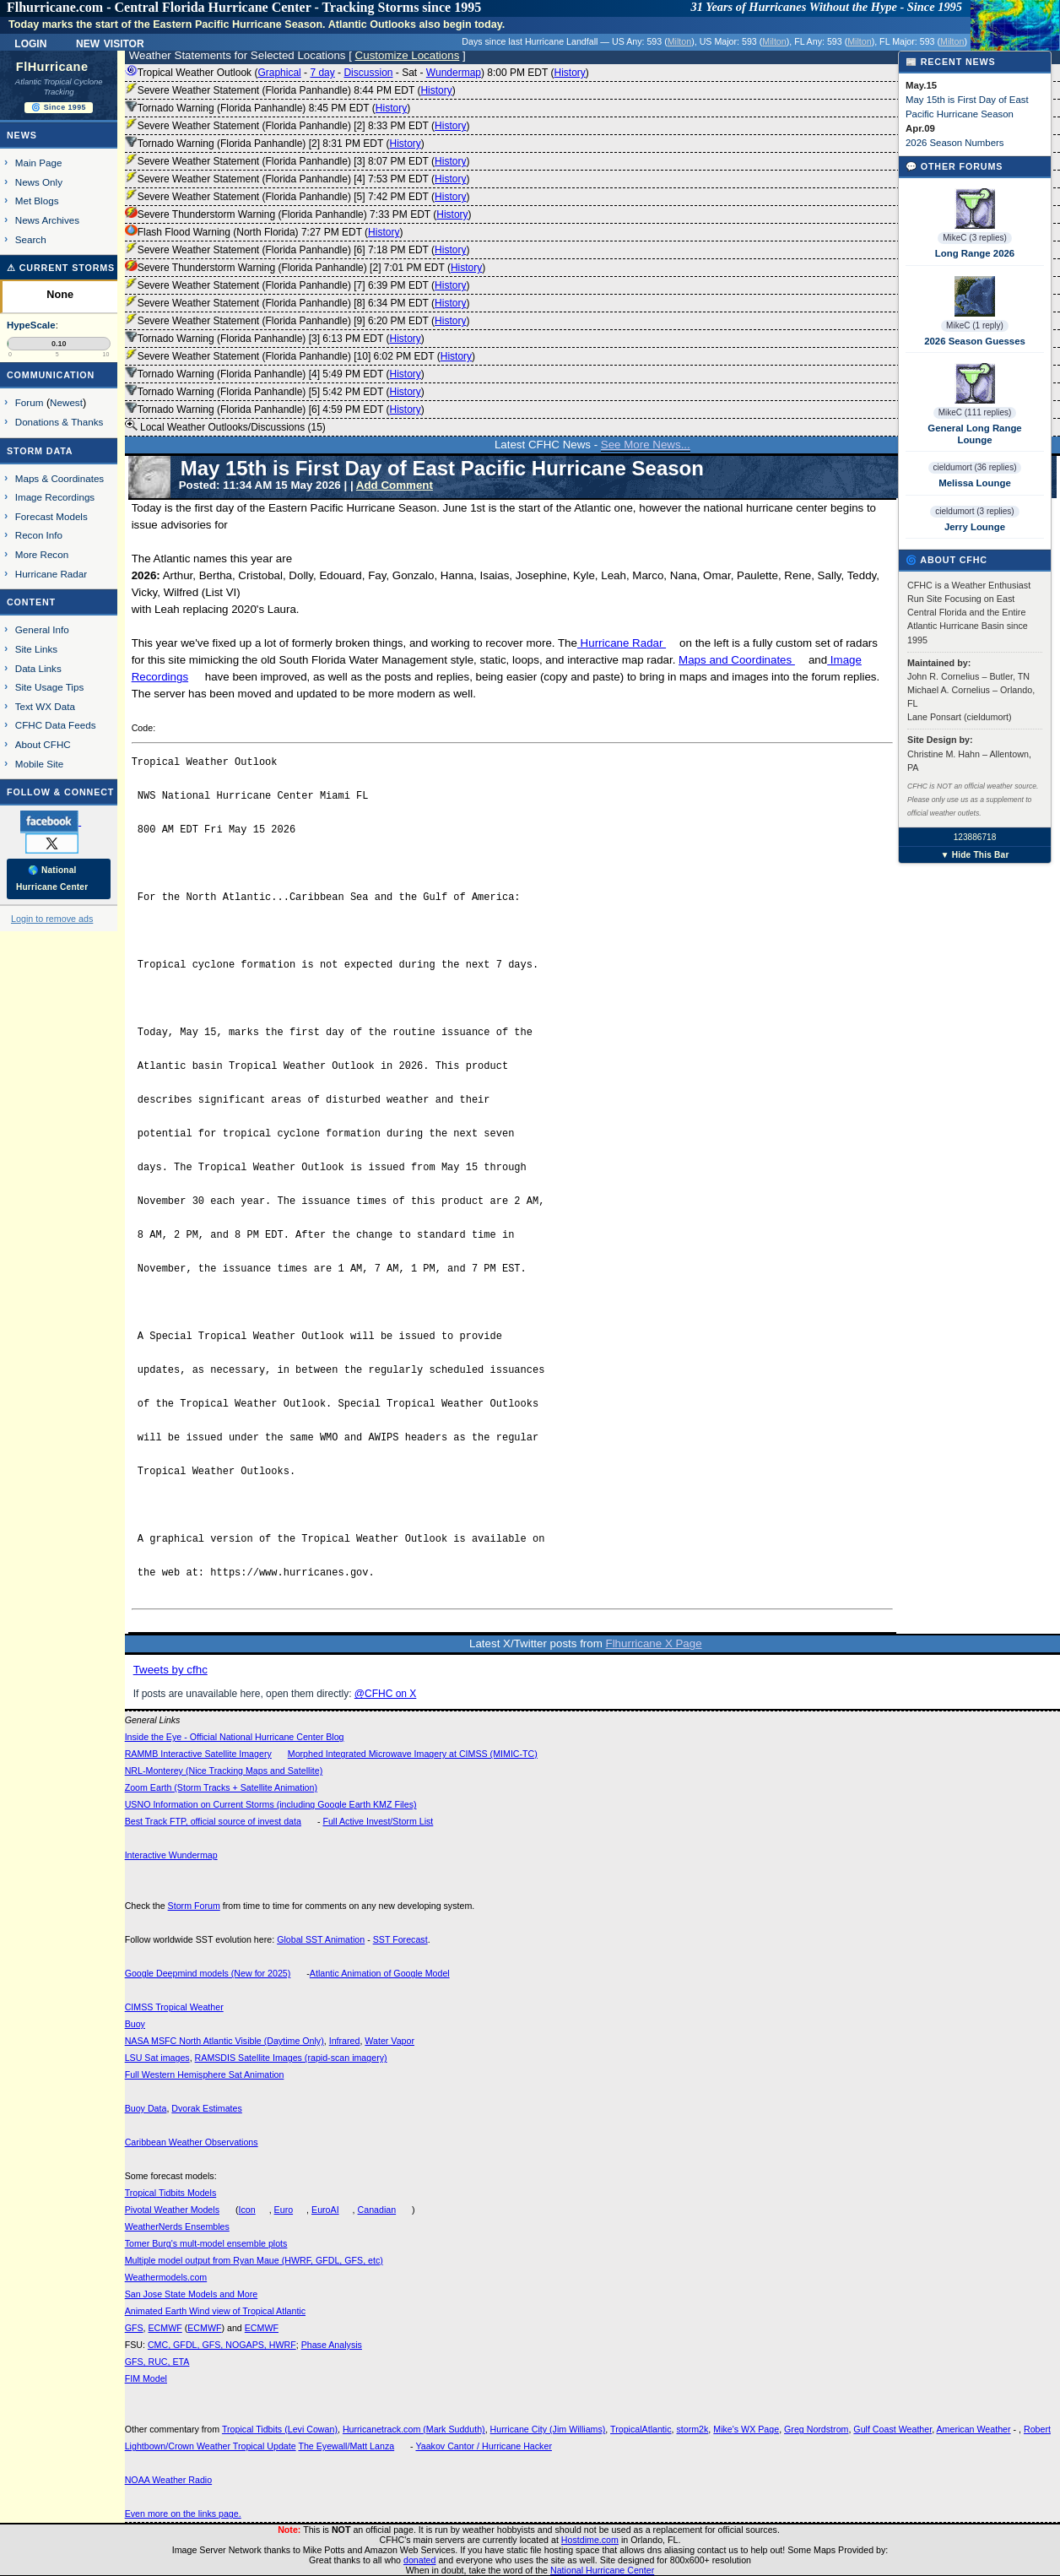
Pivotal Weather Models (172, 2210)
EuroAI (325, 2210)
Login (30, 42)
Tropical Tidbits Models (171, 2193)
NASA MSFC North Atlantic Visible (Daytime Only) (224, 2041)
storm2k (692, 2429)
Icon (247, 2210)
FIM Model (146, 2378)
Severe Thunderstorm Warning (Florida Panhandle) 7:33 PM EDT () (298, 214)
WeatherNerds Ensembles (177, 2226)
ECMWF (164, 2328)
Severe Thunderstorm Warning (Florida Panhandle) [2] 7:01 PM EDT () (305, 268)
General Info (42, 629)
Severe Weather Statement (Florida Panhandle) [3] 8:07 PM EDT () (297, 161)
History (569, 73)
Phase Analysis (331, 2345)
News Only (38, 181)
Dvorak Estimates (206, 2108)
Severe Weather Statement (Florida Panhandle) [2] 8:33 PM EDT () (297, 126)
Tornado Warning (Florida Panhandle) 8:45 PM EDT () (267, 108)
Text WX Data (45, 706)
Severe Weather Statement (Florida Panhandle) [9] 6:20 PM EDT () (297, 321)
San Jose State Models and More (191, 2294)
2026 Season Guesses (974, 341)
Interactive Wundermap (171, 1855)
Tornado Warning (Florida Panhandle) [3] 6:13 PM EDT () (275, 338)
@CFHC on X (385, 1694)
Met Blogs (37, 200)
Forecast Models (51, 516)
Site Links (36, 648)
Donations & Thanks (59, 421)
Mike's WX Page (746, 2429)
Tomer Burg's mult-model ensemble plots (206, 2243)
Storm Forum (194, 1906)
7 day (322, 73)
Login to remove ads (52, 919)
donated (419, 2560)
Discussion (367, 73)
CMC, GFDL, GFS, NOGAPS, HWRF (222, 2345)
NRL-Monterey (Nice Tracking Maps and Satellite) (224, 1770)
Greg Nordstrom (816, 2429)
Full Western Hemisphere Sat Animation (204, 2074)
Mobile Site (39, 763)
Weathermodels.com (166, 2277)
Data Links (38, 668)
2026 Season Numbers (955, 143)
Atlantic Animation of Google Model (380, 1973)
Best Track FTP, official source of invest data (213, 1821)
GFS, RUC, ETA (157, 2361)
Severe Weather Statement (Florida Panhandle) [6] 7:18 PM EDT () (297, 250)
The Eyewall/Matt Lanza (346, 2446)
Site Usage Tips (49, 686)
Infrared (344, 2041)
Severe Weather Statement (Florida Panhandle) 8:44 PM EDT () (290, 90)
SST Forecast (400, 1939)
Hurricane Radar (621, 643)
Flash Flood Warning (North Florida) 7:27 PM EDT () (264, 232)
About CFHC (43, 744)
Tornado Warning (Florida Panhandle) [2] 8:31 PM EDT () (275, 143)
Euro (284, 2210)
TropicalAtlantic (640, 2429)
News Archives (47, 219)
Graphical (278, 73)
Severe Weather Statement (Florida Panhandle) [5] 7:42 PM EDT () (297, 197)
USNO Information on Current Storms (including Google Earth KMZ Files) (271, 1804)
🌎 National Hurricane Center (52, 878)
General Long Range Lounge (974, 434)
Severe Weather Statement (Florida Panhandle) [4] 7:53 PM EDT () (297, 179)
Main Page (38, 162)
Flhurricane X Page (654, 1643)
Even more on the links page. (183, 2513)
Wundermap (453, 73)
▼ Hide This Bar (974, 855)
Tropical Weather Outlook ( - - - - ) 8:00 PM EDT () (357, 73)
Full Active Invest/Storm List (377, 1821)
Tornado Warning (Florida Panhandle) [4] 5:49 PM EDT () (275, 374)
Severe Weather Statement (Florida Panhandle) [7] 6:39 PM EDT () (297, 285)
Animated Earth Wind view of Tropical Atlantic (215, 2311)
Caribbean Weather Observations (191, 2142)
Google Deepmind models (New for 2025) (208, 1973)
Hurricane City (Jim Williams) (548, 2429)
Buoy (135, 2024)
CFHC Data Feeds (55, 724)
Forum (29, 402)
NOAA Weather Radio (168, 2480)
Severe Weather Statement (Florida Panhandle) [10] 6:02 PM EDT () (300, 356)
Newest (66, 402)
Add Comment (394, 485)
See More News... (645, 444)
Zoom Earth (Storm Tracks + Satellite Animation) (221, 1787)
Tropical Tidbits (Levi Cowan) (280, 2429)
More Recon (41, 554)
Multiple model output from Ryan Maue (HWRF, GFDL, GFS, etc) (254, 2260)
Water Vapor (389, 2041)
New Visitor (110, 42)
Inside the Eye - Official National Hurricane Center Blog (234, 1737)
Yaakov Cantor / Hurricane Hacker (483, 2446)
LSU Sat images (157, 2058)
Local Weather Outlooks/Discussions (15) (225, 426)
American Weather (974, 2429)
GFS (134, 2328)
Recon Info (38, 534)
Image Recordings (55, 496)
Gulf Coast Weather (892, 2429)
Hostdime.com (590, 2540)
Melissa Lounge (974, 483)
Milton (679, 41)
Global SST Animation (321, 1939)
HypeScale (31, 325)
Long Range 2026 (974, 253)
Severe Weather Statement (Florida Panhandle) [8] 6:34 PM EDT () (297, 303)
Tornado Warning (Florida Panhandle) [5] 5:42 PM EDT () (275, 392)
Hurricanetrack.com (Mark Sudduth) (414, 2429)
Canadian (377, 2210)
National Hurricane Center (602, 2570)
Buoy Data (146, 2108)
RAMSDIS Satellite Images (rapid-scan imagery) (291, 2058)
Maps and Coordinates (737, 659)
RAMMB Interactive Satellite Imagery (198, 1754)
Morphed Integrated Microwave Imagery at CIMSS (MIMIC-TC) (413, 1754)
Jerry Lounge (974, 527)
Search (30, 239)
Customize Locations (407, 55)
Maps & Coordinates (59, 478)
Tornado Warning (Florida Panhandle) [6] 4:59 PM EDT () (275, 409)
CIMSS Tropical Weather (174, 2007)
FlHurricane (52, 66)
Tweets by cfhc (170, 1669)
